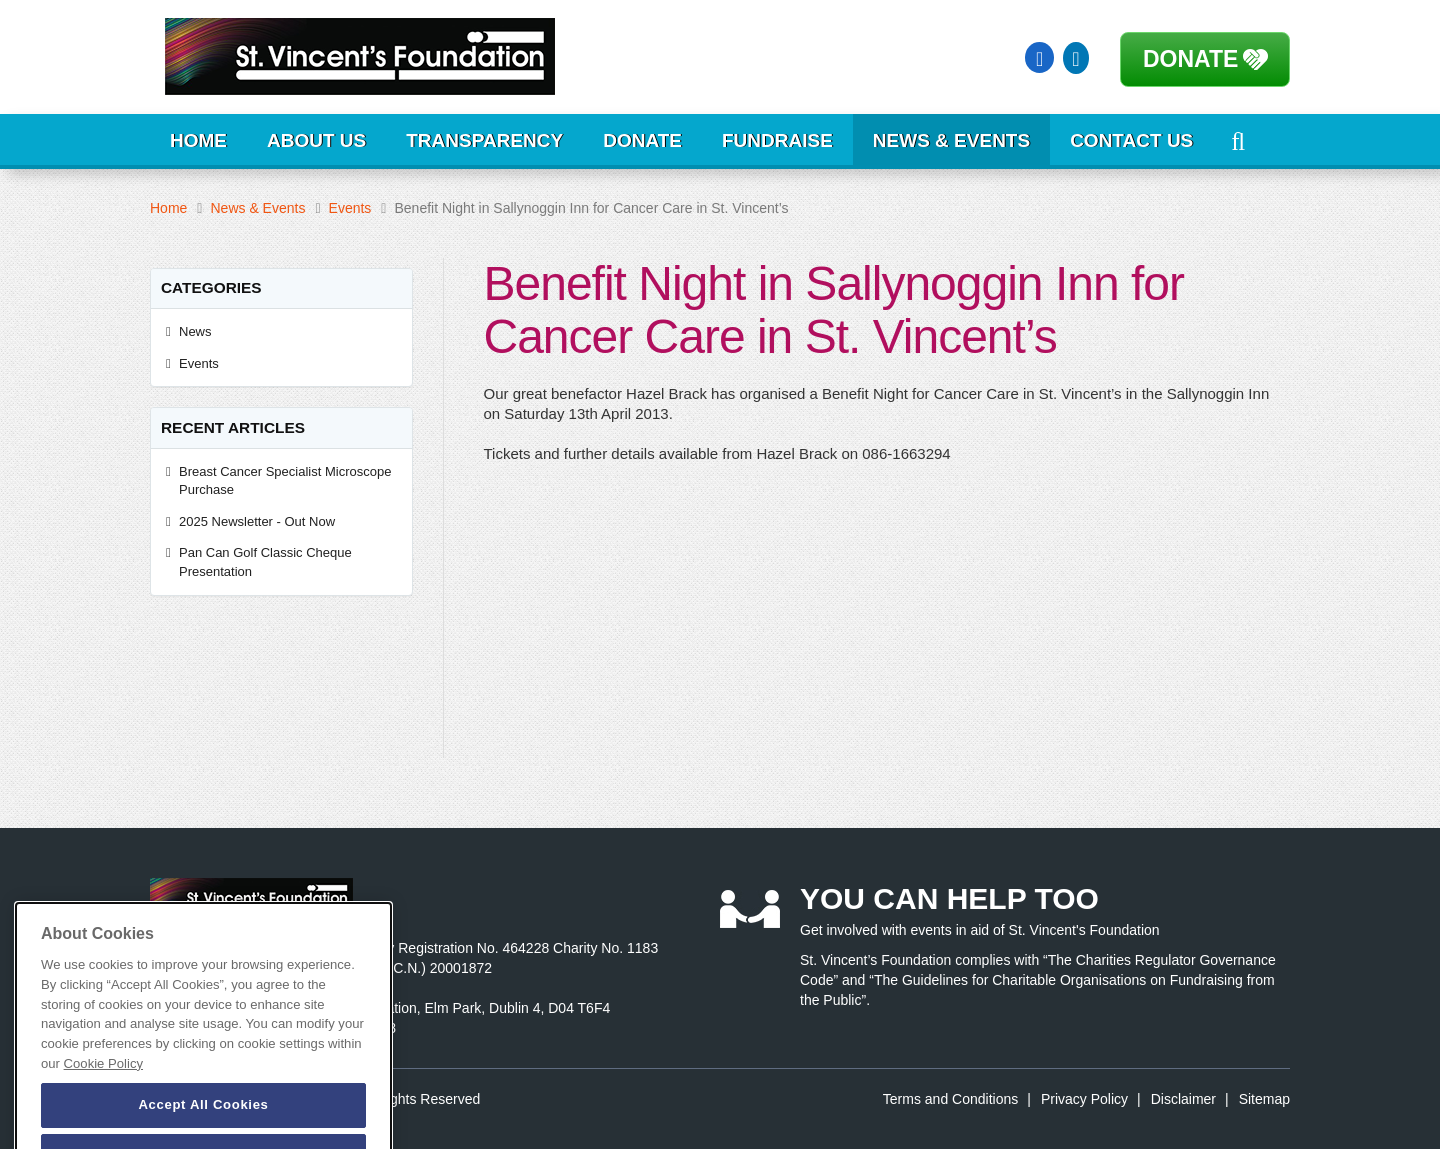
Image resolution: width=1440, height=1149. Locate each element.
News (195, 331)
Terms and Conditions (950, 1099)
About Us (316, 140)
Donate (1190, 59)
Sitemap (1264, 1099)
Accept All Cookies (203, 1123)
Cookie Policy (103, 1082)
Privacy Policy (1084, 1099)
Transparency (484, 140)
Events (350, 208)
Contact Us (1131, 140)
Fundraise (777, 140)
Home (198, 140)
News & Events (951, 140)
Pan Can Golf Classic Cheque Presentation (265, 562)
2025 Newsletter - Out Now (257, 521)
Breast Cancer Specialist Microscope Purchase (285, 481)
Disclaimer (1183, 1099)
